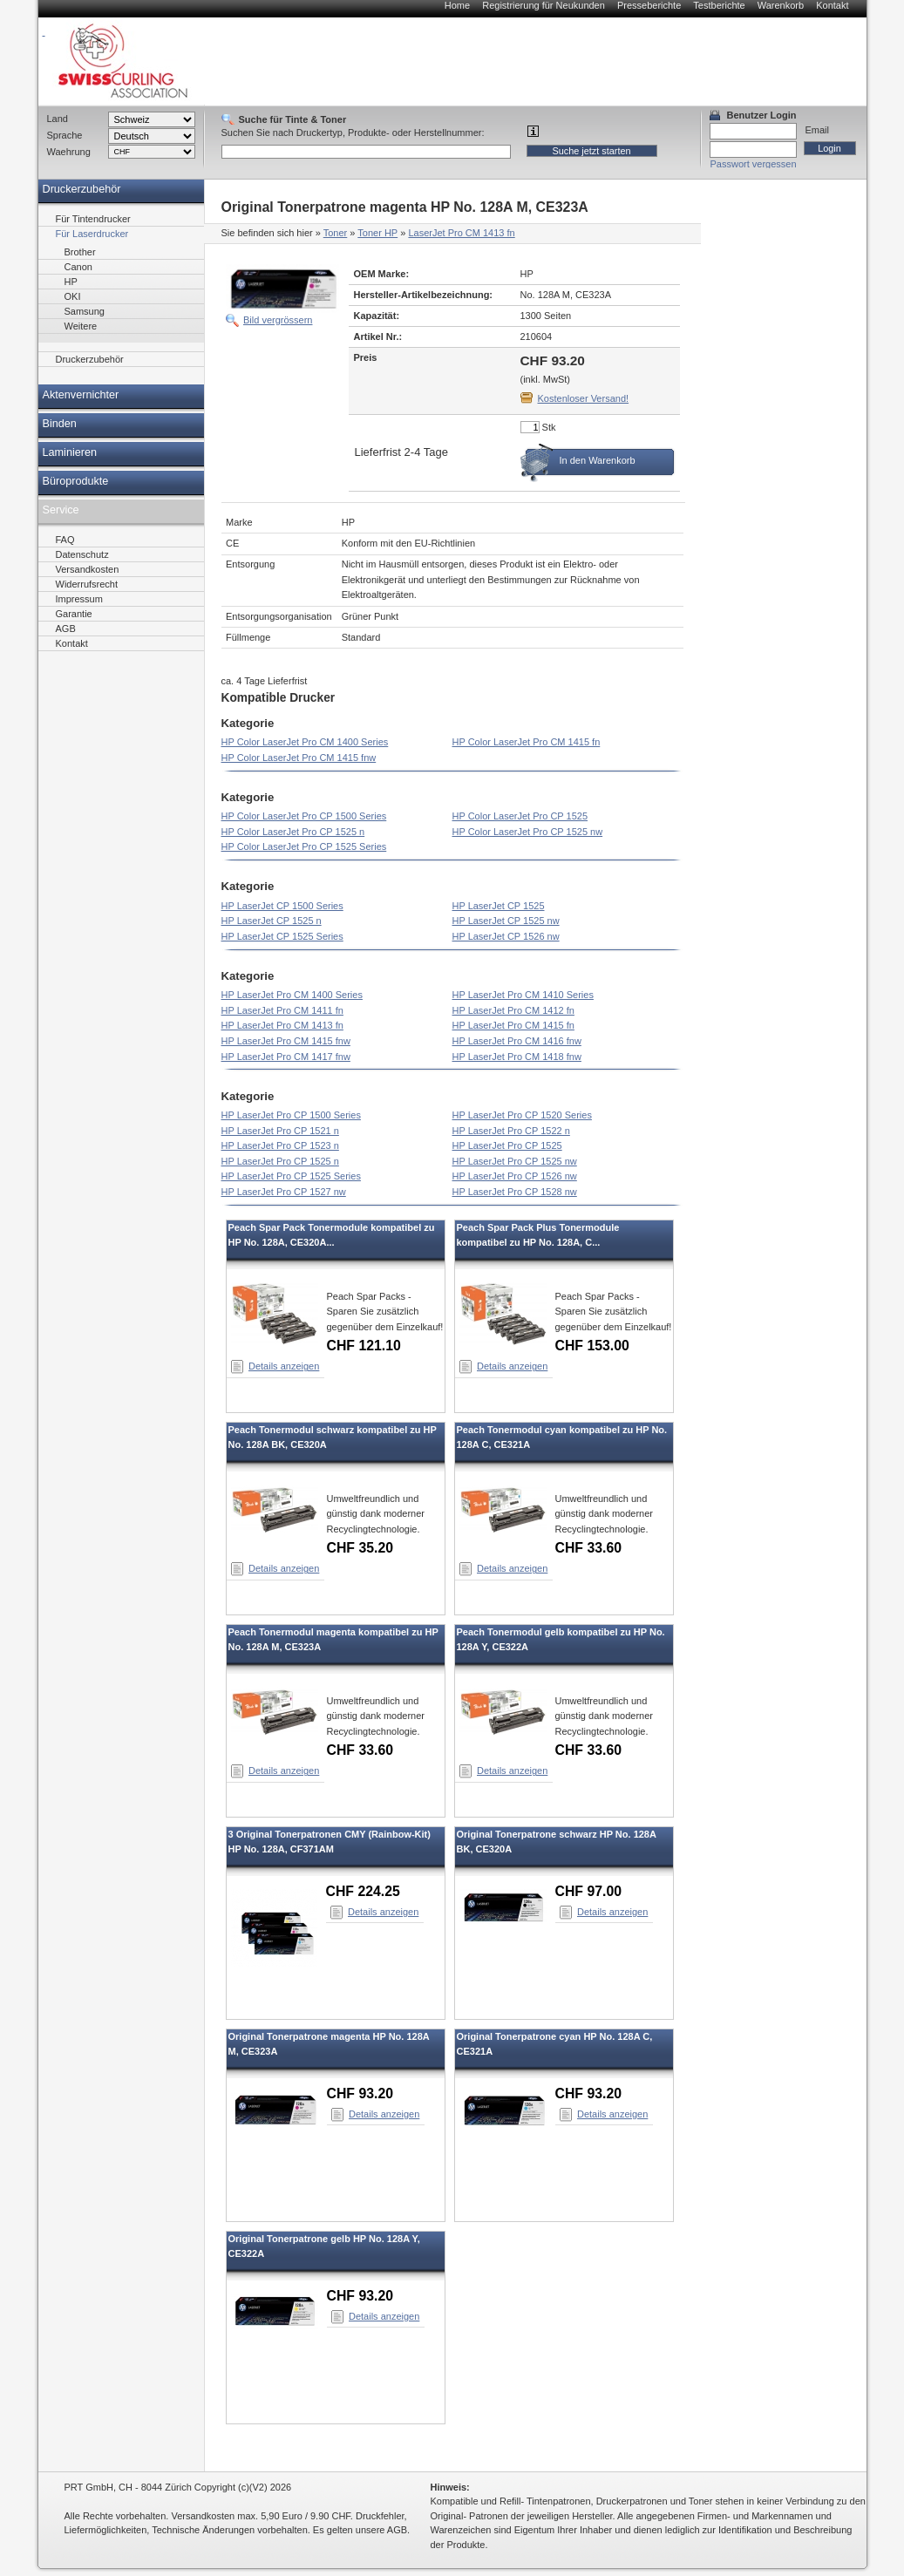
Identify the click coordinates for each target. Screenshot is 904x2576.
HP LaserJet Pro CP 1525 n (280, 1161)
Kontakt (832, 5)
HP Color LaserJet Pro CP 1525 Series (304, 846)
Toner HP (377, 233)
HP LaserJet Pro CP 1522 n (511, 1130)
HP (71, 281)
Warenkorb (781, 5)
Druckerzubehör (82, 189)
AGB (66, 628)
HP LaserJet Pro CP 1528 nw (514, 1191)
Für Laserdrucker (92, 233)
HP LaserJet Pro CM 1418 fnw (516, 1056)
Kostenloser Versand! (583, 398)
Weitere (81, 326)
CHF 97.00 (588, 1891)
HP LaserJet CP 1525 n (271, 920)
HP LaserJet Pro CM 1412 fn (513, 1010)
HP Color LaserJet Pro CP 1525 (520, 816)
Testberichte (718, 5)
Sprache (65, 135)
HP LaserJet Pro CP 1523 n (280, 1145)
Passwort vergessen (753, 164)
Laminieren (70, 452)
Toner (335, 233)
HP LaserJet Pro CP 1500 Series (291, 1115)
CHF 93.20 (360, 2093)
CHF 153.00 (592, 1345)
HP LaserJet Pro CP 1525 (507, 1145)
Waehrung (69, 151)
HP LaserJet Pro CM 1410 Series (523, 994)
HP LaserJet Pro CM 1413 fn (282, 1025)
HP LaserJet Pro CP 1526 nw (514, 1176)
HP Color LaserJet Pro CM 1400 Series (305, 742)
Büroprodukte (76, 481)
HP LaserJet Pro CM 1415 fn (513, 1025)
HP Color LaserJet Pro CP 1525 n (293, 831)
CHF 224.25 (363, 1891)
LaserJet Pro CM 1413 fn (461, 233)
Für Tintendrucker (93, 219)
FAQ (65, 539)
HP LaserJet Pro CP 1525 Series (291, 1176)
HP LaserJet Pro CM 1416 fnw (516, 1041)
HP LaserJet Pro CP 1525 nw (514, 1161)
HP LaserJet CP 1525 (498, 906)
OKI (73, 296)
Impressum (79, 599)
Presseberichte (649, 5)
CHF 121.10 (364, 1345)
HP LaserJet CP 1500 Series (282, 906)
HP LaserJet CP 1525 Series (282, 936)
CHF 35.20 (360, 1547)
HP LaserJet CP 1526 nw (506, 936)
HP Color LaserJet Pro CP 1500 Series (304, 816)
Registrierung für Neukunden (543, 5)
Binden (60, 424)
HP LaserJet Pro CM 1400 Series (292, 994)
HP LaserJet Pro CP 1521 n (280, 1130)
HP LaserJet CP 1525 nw (506, 920)
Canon (78, 267)
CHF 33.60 (588, 1547)
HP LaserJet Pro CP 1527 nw (283, 1191)
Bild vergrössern (277, 320)
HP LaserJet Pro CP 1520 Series (522, 1115)
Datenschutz (82, 554)
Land (57, 118)
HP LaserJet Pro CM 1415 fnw (285, 1041)
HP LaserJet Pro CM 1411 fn (282, 1010)
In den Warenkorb (598, 460)
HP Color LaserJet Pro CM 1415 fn (526, 742)
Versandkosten (87, 569)
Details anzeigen (283, 1366)
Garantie (74, 613)
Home (457, 5)
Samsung (85, 311)
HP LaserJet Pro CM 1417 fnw (285, 1056)
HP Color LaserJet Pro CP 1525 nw (527, 831)
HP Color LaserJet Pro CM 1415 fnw (299, 757)
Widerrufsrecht (87, 584)
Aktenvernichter (81, 395)
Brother (80, 252)
